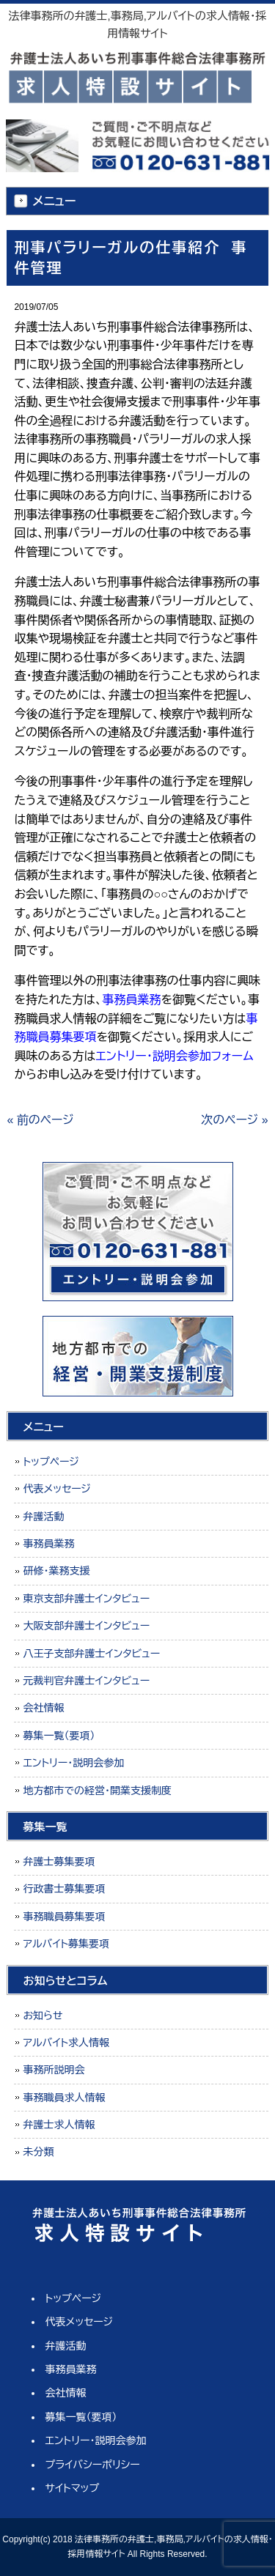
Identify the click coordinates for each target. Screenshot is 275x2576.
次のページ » (234, 1120)
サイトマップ (72, 2488)
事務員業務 (48, 1544)
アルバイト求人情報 (66, 2042)
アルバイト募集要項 (66, 1944)
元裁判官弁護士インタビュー (86, 1681)
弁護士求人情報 (59, 2125)
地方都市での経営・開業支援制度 (97, 1790)
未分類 (38, 2152)
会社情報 (43, 1708)
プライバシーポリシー (92, 2464)
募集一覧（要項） (59, 1736)
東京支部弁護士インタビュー (86, 1599)
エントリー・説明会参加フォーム (174, 1056)
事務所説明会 (53, 2070)
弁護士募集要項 (59, 1862)
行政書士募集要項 (64, 1889)
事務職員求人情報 (64, 2097)
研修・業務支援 (56, 1571)
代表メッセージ (57, 1489)
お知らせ (42, 2015)
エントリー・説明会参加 (73, 1763)
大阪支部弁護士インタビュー (86, 1626)
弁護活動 (43, 1516)
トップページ (50, 1461)
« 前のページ (40, 1120)
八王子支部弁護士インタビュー (91, 1653)
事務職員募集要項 (64, 1916)
